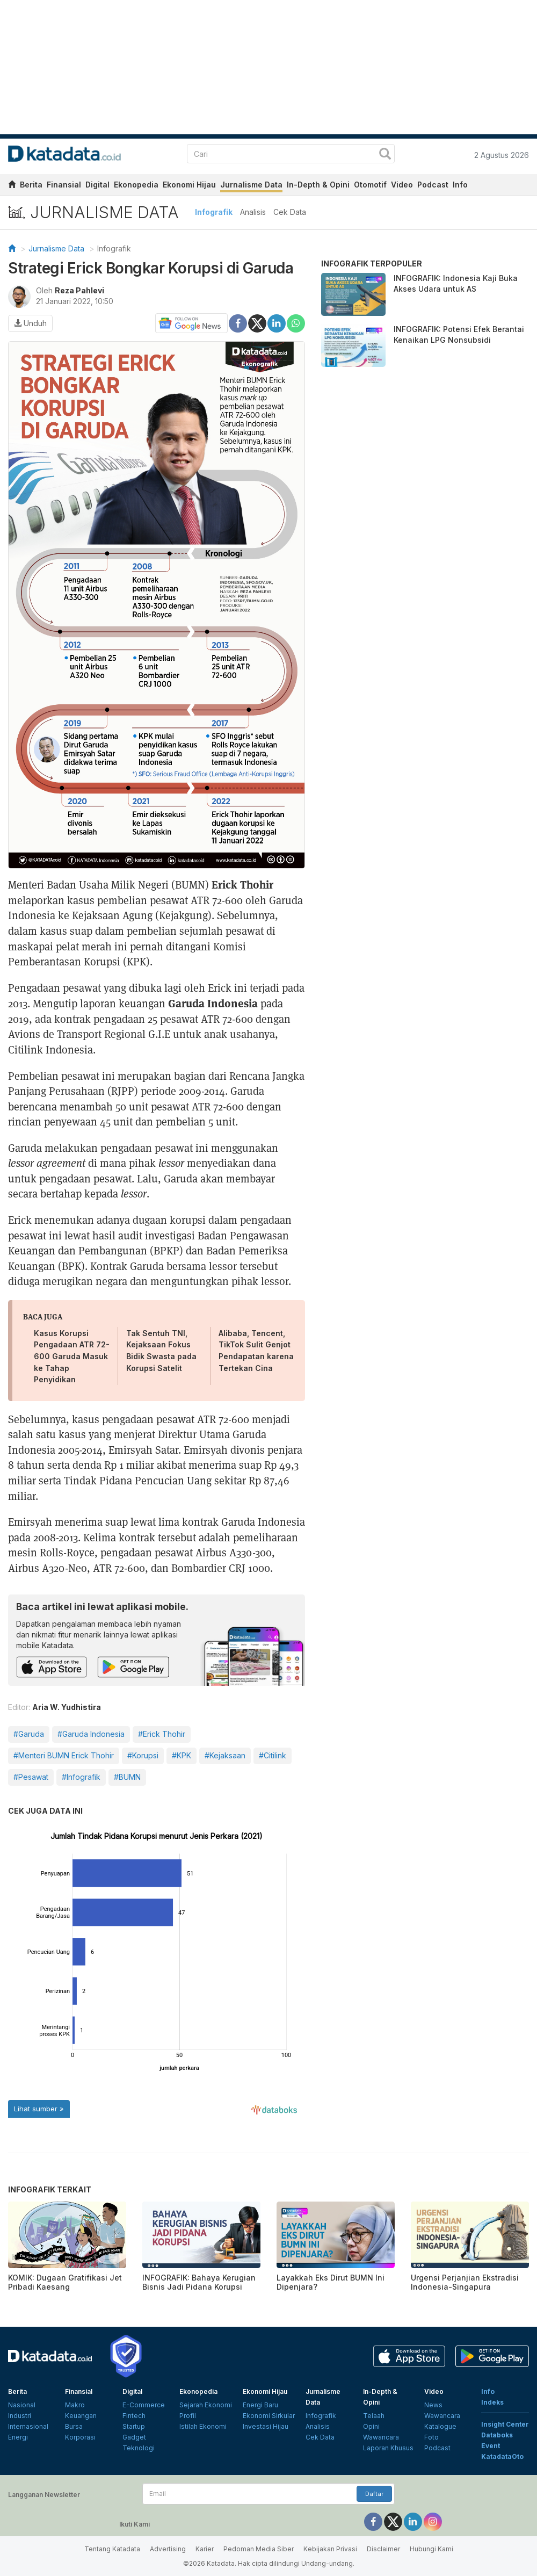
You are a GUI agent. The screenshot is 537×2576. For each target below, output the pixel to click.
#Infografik (81, 1776)
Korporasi (80, 2437)
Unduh (30, 323)
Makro (75, 2405)
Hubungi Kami (431, 2549)
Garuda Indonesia (213, 1003)
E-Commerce (143, 2405)
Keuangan (81, 2416)
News (433, 2405)
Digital (97, 184)
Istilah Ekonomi (203, 2426)
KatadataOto (502, 2456)
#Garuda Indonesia (91, 1733)
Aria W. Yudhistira (66, 1707)
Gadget (134, 2437)
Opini (371, 2426)
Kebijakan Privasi (330, 2549)
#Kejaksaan (225, 1755)
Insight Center (505, 2424)
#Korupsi (142, 1755)
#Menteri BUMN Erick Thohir (63, 1755)
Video (402, 184)
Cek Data (289, 212)
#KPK (181, 1755)
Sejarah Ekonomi (205, 2405)
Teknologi (138, 2448)
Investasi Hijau (265, 2426)
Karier (204, 2549)
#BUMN (127, 1776)
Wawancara (381, 2437)
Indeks (492, 2402)
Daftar (374, 2494)
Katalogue (440, 2426)
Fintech (134, 2416)
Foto (431, 2437)
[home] (12, 186)
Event (490, 2446)
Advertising (168, 2549)
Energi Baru (260, 2405)
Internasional (28, 2426)
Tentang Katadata (112, 2549)
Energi (18, 2437)
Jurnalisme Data (251, 184)
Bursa (74, 2426)
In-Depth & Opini (318, 184)
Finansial (64, 184)
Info (460, 184)
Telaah (373, 2416)
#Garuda (28, 1733)
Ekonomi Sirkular (269, 2416)
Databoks (497, 2435)
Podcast (432, 184)
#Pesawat (30, 1776)
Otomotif (370, 184)
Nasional (21, 2405)
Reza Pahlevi (79, 290)
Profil (187, 2416)
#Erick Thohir (161, 1733)
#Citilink (272, 1755)
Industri (19, 2416)
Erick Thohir (242, 884)
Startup (133, 2426)
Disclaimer (383, 2549)
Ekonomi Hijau (189, 184)
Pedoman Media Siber (258, 2549)
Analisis (253, 212)
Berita (31, 184)
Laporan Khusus (388, 2448)
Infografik (214, 212)
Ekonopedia (136, 184)
